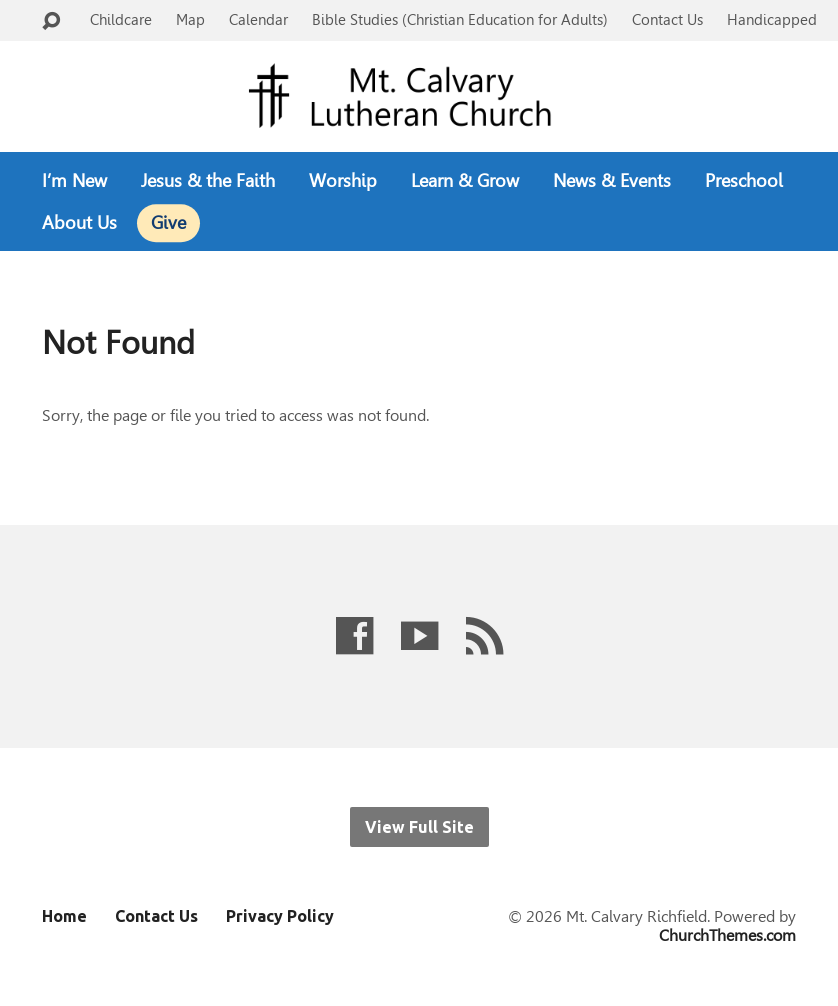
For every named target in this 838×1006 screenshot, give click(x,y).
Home (64, 916)
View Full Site (419, 827)
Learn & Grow (465, 181)
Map (190, 19)
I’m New (74, 181)
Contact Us (667, 19)
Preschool (744, 181)
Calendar (258, 19)
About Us (79, 223)
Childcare (121, 19)
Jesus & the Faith (208, 181)
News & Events (612, 181)
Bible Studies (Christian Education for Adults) (460, 19)
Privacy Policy (280, 916)
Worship (343, 181)
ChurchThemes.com (727, 935)
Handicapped (772, 19)
